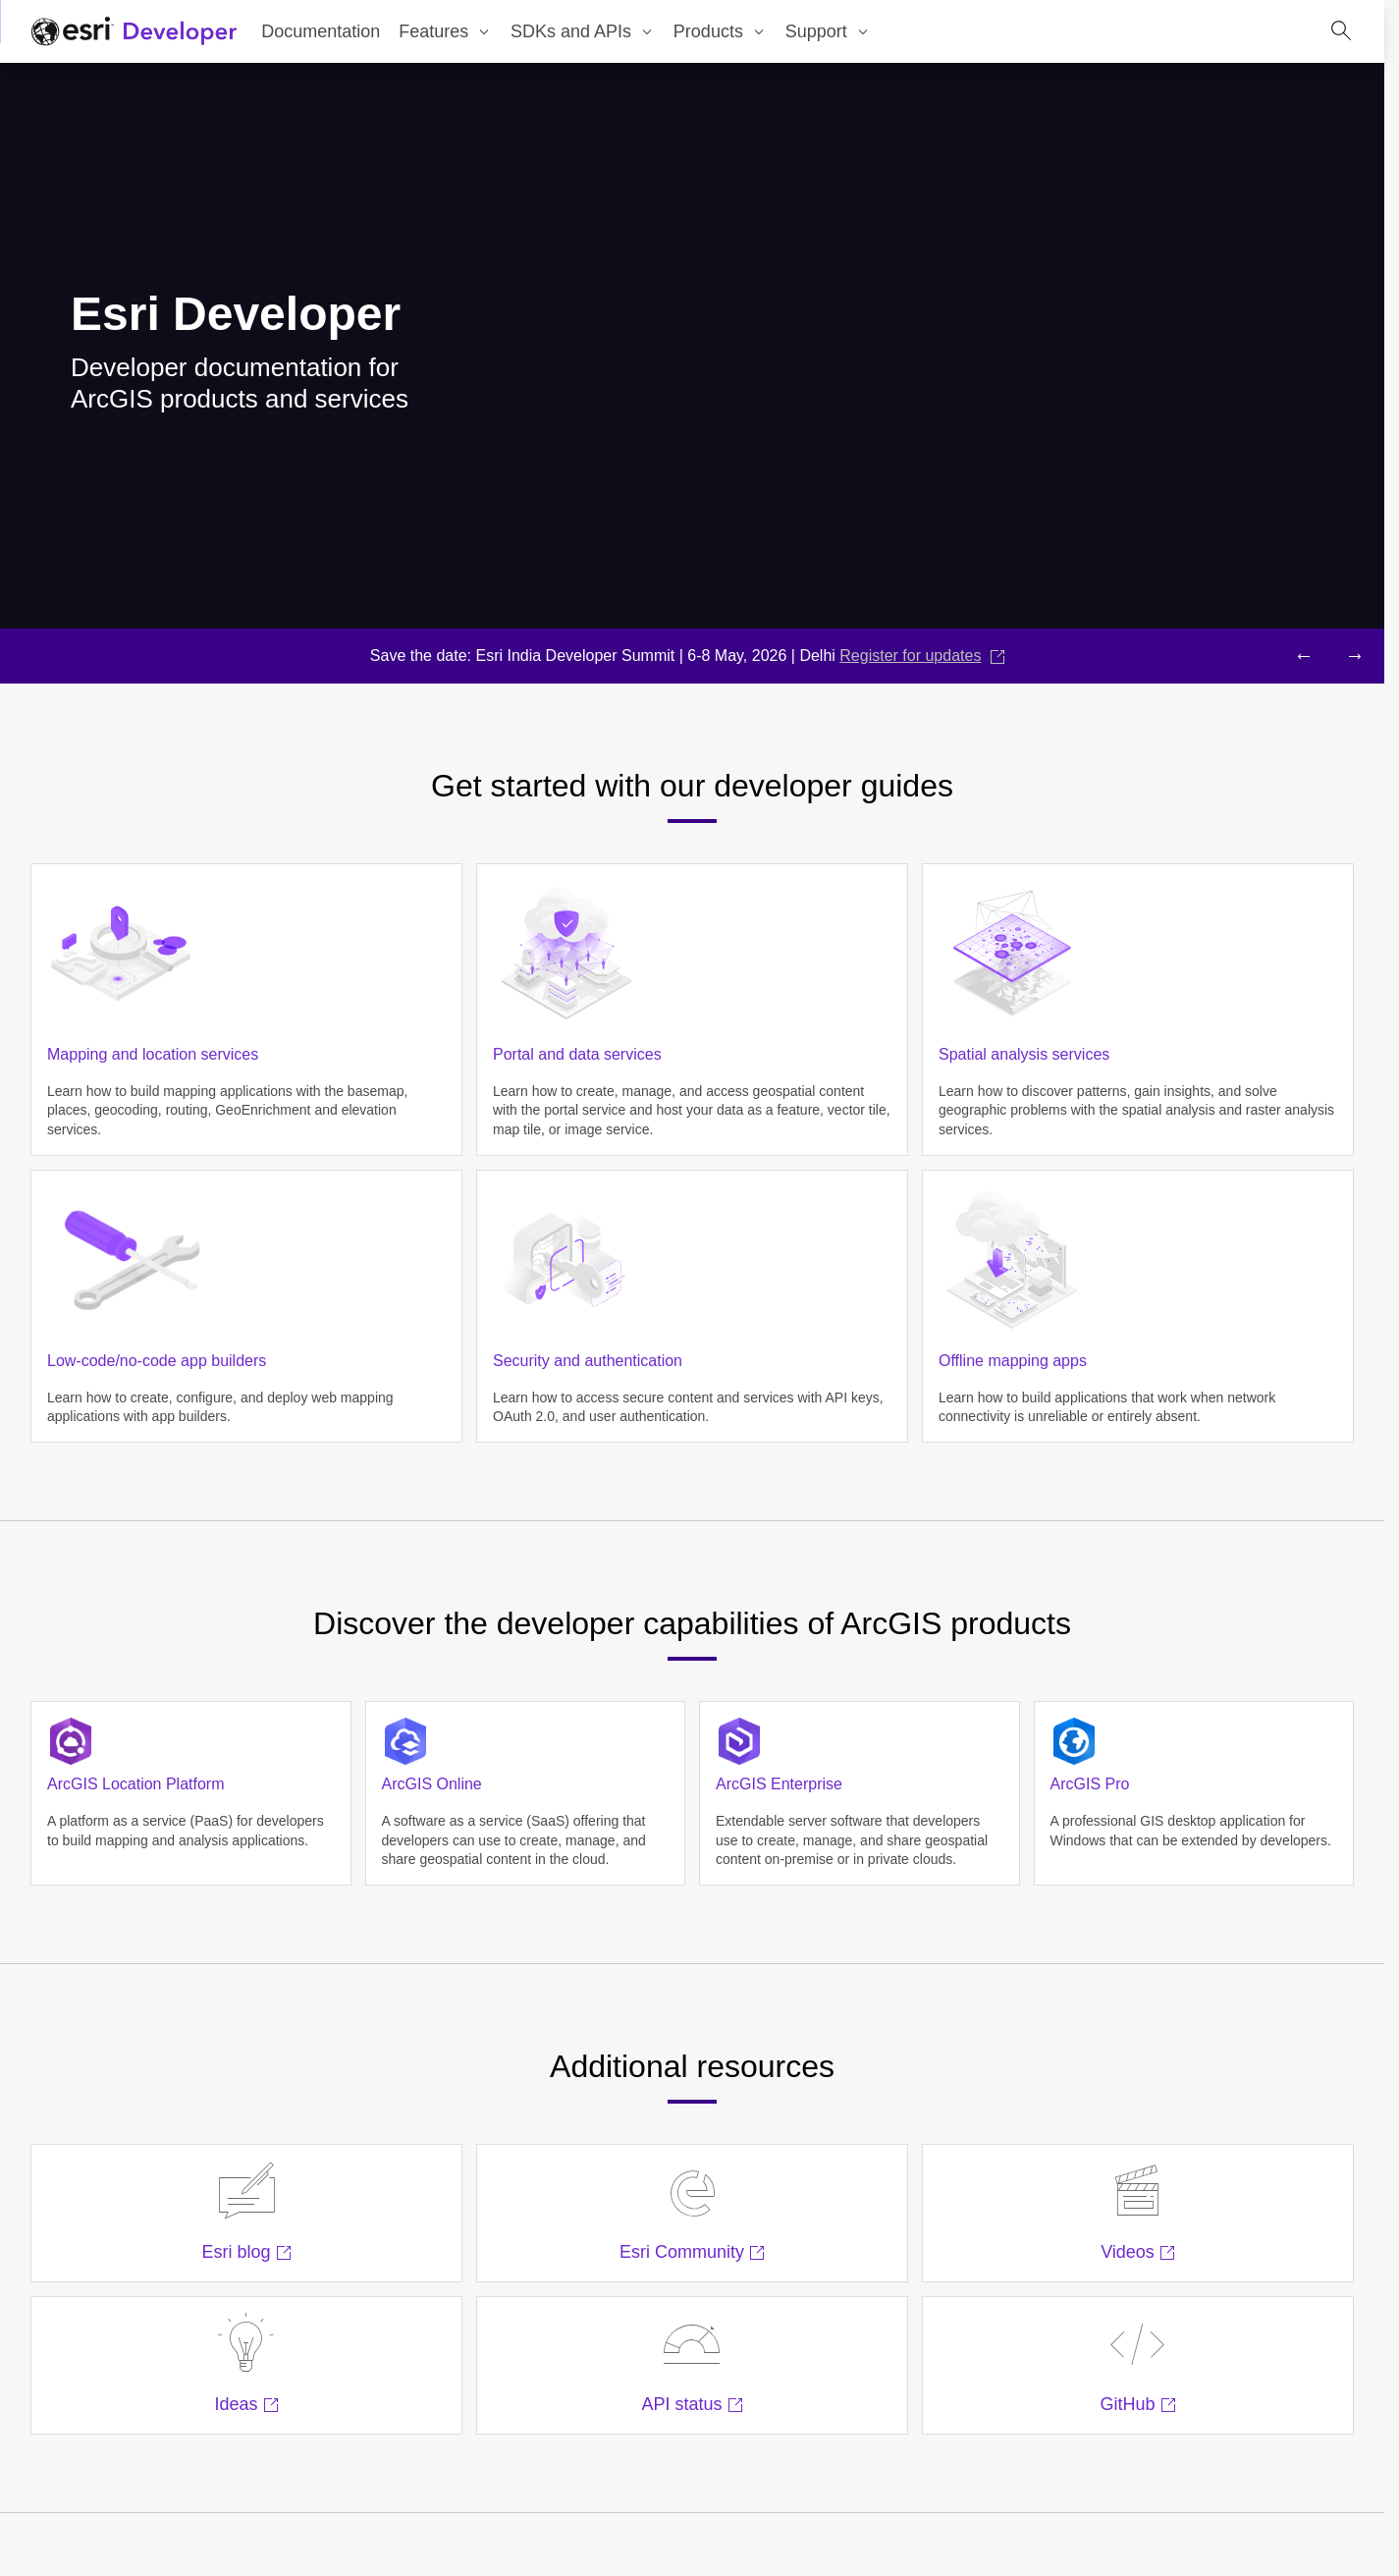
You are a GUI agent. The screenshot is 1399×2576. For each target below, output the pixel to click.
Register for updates (922, 655)
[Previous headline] (1303, 656)
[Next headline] (1354, 656)
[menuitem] (446, 31)
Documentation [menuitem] (320, 31)
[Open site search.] (1341, 31)
